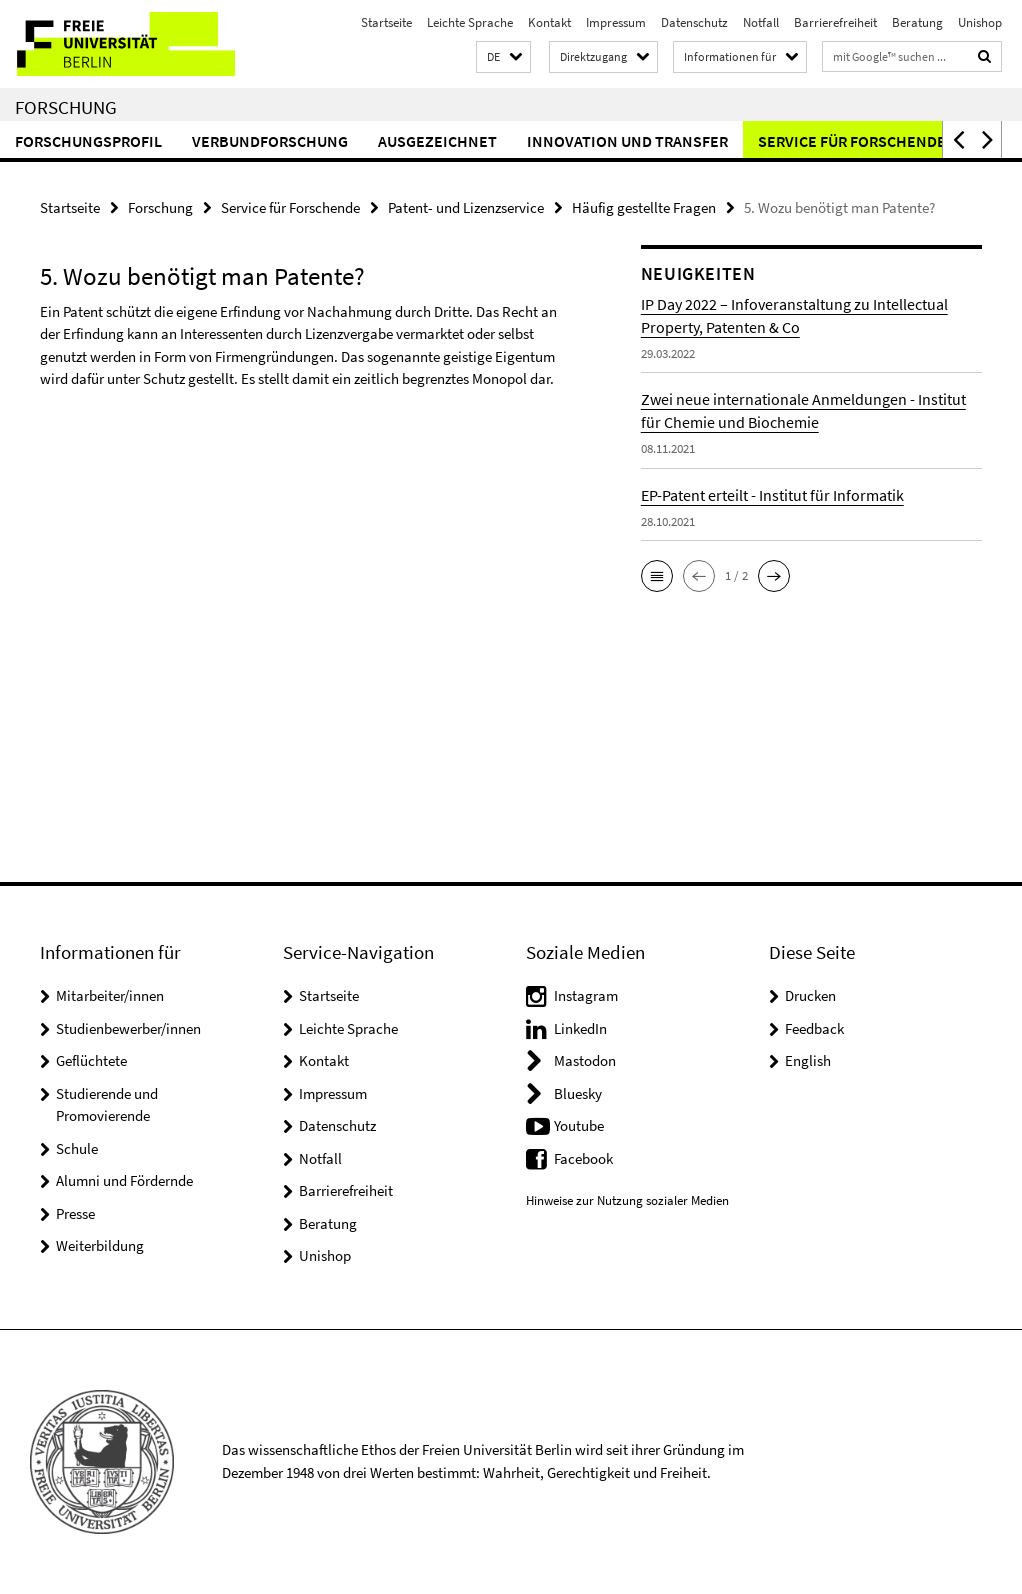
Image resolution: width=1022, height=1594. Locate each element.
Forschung (66, 107)
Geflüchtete (91, 1060)
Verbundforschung (270, 141)
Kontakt (549, 22)
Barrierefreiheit (835, 22)
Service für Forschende (852, 141)
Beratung (917, 22)
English (808, 1060)
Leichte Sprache (470, 22)
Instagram (586, 995)
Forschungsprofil (88, 141)
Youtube (579, 1125)
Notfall (761, 22)
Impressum (616, 22)
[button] (503, 57)
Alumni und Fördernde (124, 1180)
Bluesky (578, 1093)
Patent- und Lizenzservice (466, 207)
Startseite (386, 22)
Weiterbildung (100, 1245)
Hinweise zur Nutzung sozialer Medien (627, 1200)
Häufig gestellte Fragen (644, 207)
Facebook (583, 1158)
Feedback (814, 1028)
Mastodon (585, 1060)
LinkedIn (580, 1028)
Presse (75, 1213)
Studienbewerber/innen (128, 1028)
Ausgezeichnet (437, 141)
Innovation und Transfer (627, 141)
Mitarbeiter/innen (110, 995)
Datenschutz (694, 22)
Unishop (980, 22)
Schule (77, 1148)
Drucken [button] (810, 995)
